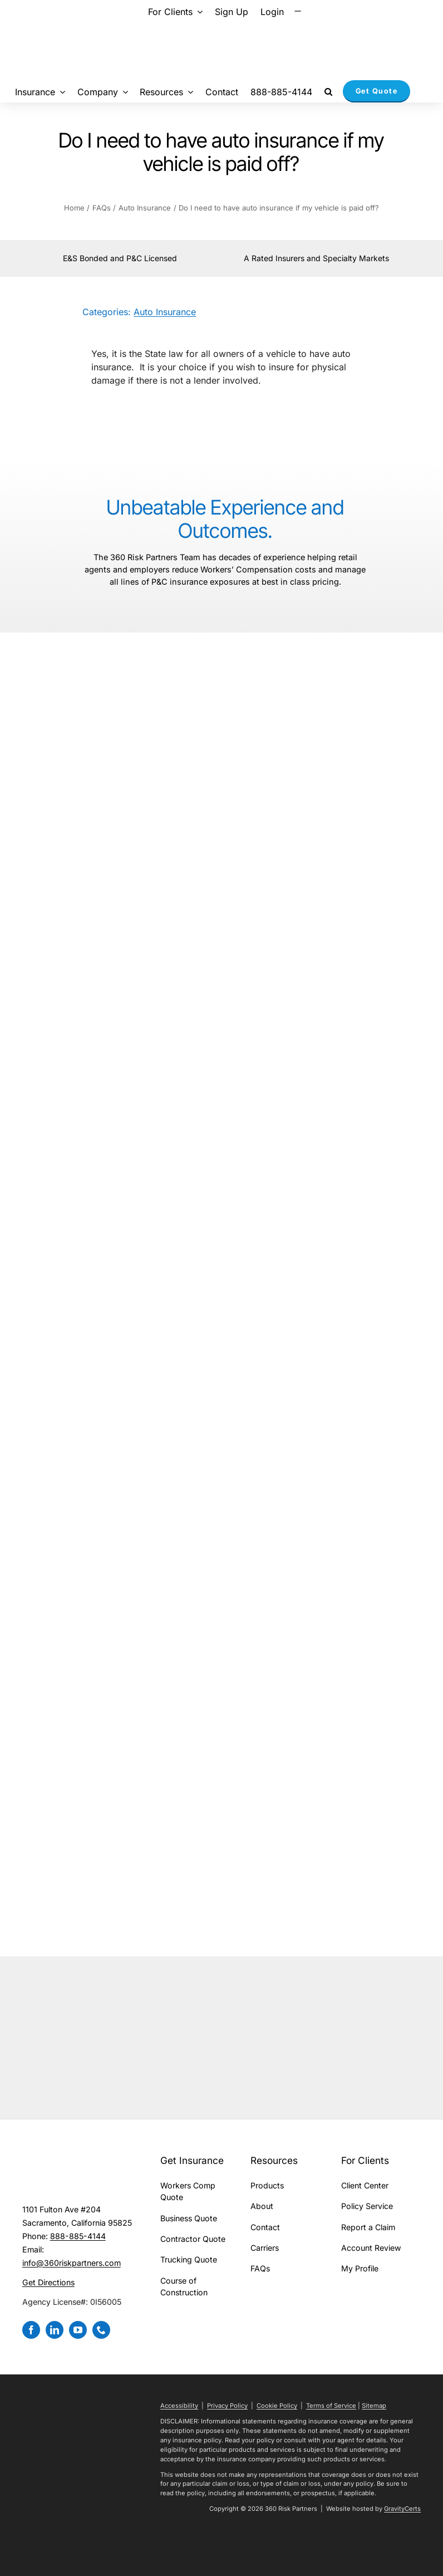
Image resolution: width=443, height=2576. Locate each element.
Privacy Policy (227, 2406)
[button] (328, 91)
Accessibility (179, 2406)
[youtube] (78, 2330)
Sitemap (374, 2406)
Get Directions (48, 2282)
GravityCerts (402, 2509)
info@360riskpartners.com (71, 2263)
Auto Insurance (165, 311)
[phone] (101, 2330)
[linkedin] (54, 2330)
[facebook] (31, 2330)
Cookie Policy (277, 2406)
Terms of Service (331, 2406)
